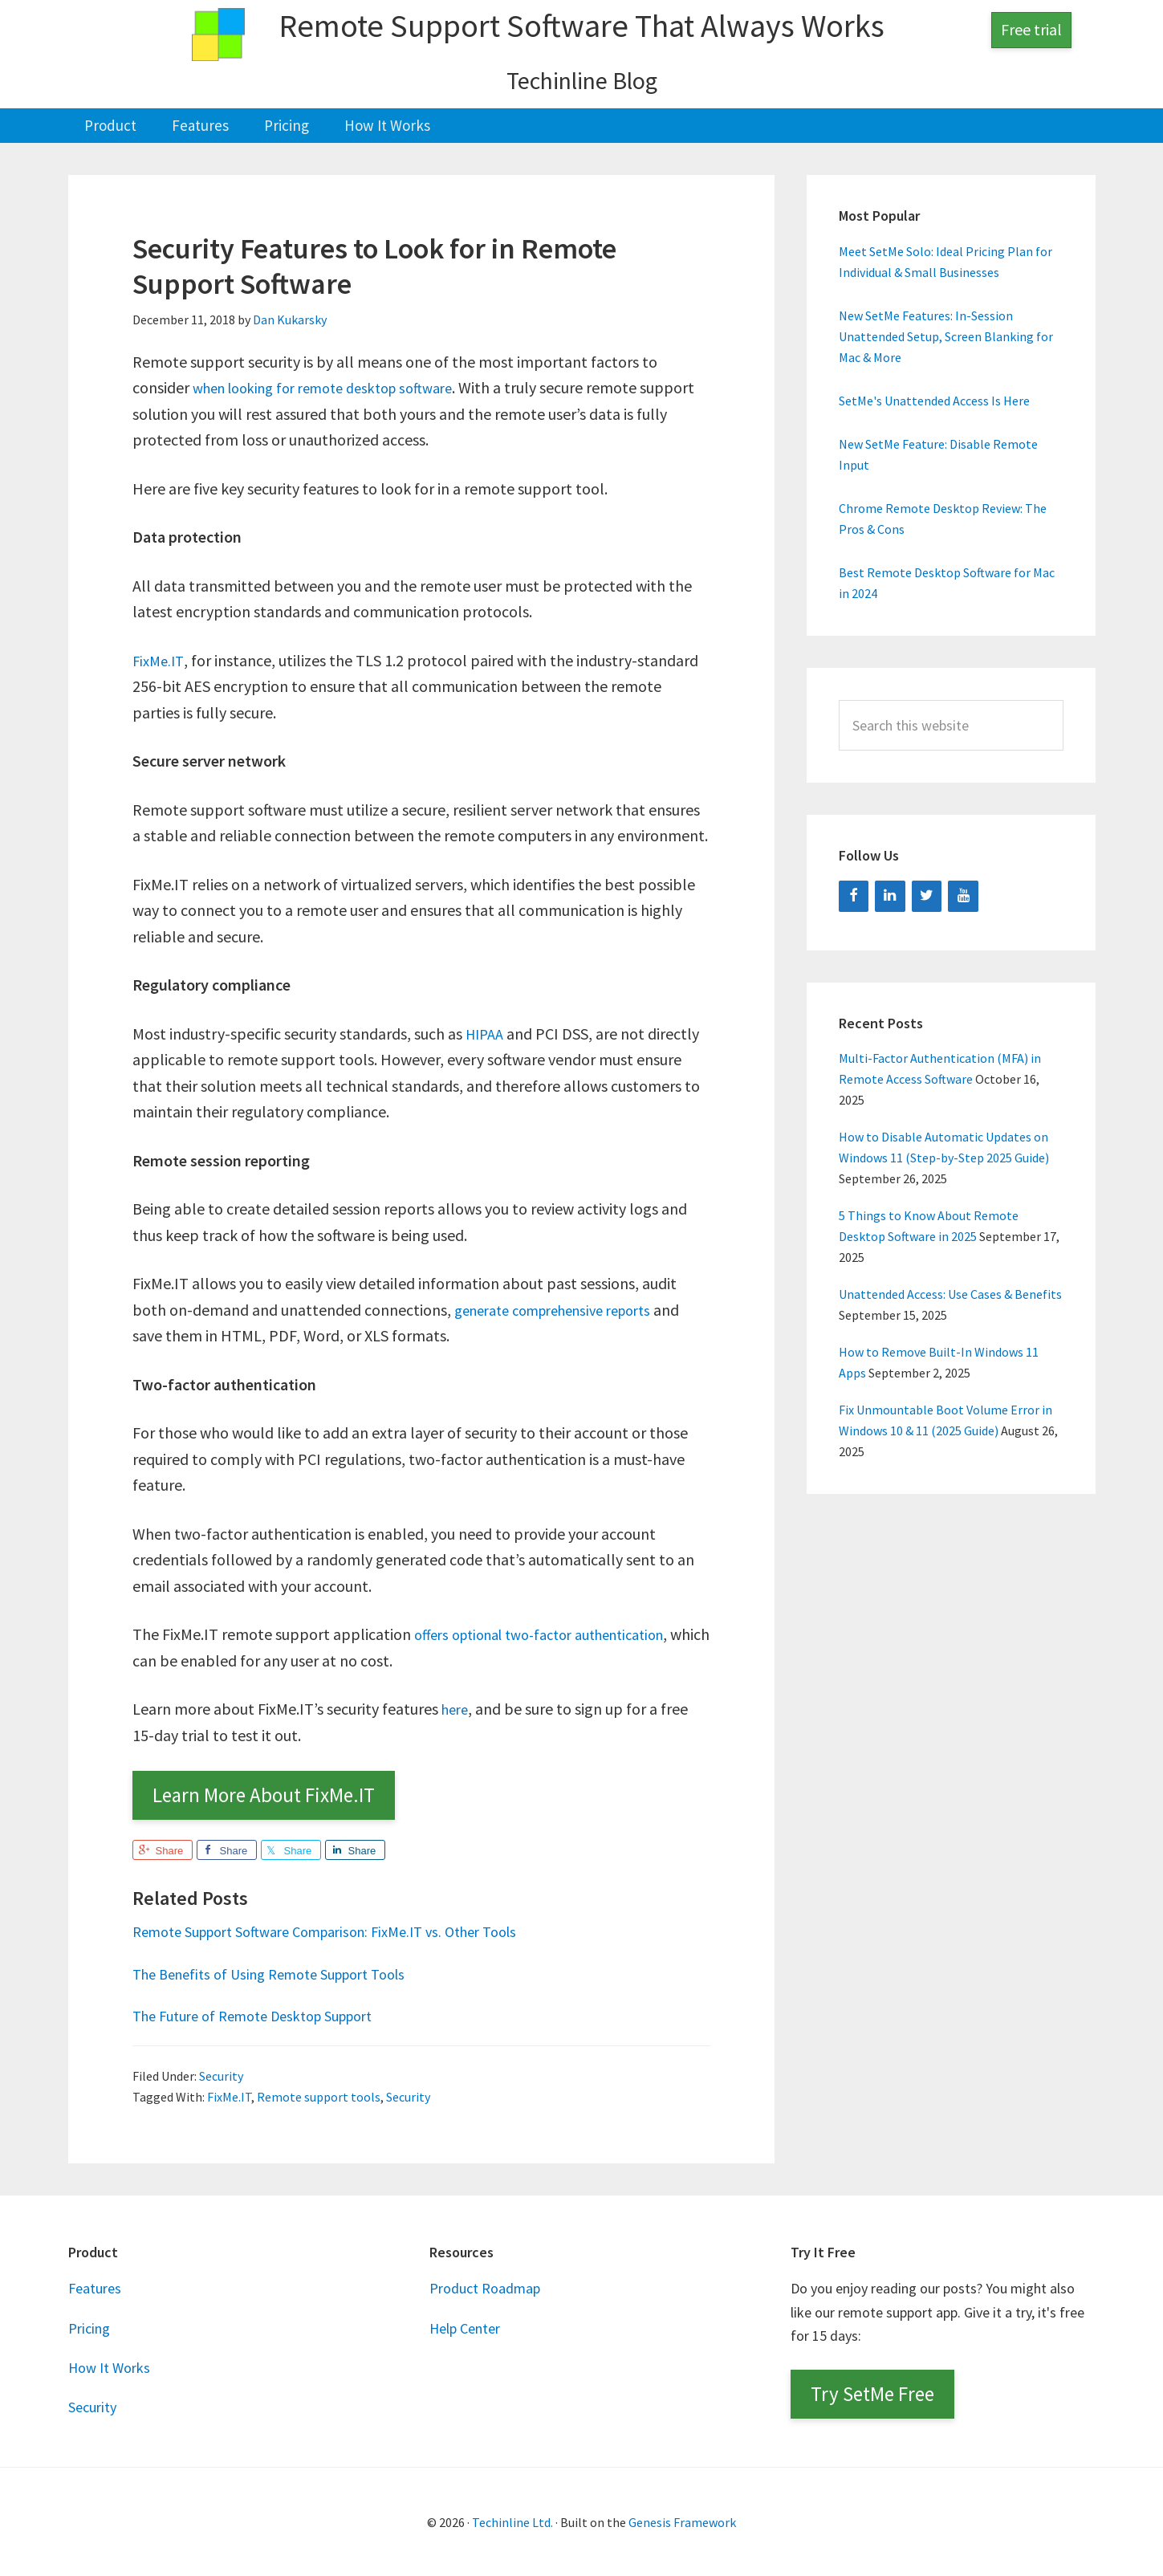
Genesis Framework (682, 2521)
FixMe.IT (159, 659)
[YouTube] (963, 894)
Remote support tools (318, 2095)
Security (221, 2074)
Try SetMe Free (872, 2393)
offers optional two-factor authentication (554, 1633)
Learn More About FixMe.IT (263, 1794)
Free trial (1031, 29)
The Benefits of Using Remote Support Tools (283, 1972)
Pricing (89, 2327)
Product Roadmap (484, 2287)
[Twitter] (927, 894)
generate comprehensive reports (565, 1308)
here (456, 1708)
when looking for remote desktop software (337, 386)
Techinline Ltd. (512, 2521)
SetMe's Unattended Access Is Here (934, 400)
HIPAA (487, 1032)
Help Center (464, 2327)
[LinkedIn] (890, 894)
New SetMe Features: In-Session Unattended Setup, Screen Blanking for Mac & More (946, 335)
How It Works (109, 2366)
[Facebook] (854, 894)
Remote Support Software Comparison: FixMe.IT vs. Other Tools (346, 1930)
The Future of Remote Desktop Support (267, 2014)
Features (94, 2287)
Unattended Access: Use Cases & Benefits (950, 1293)
